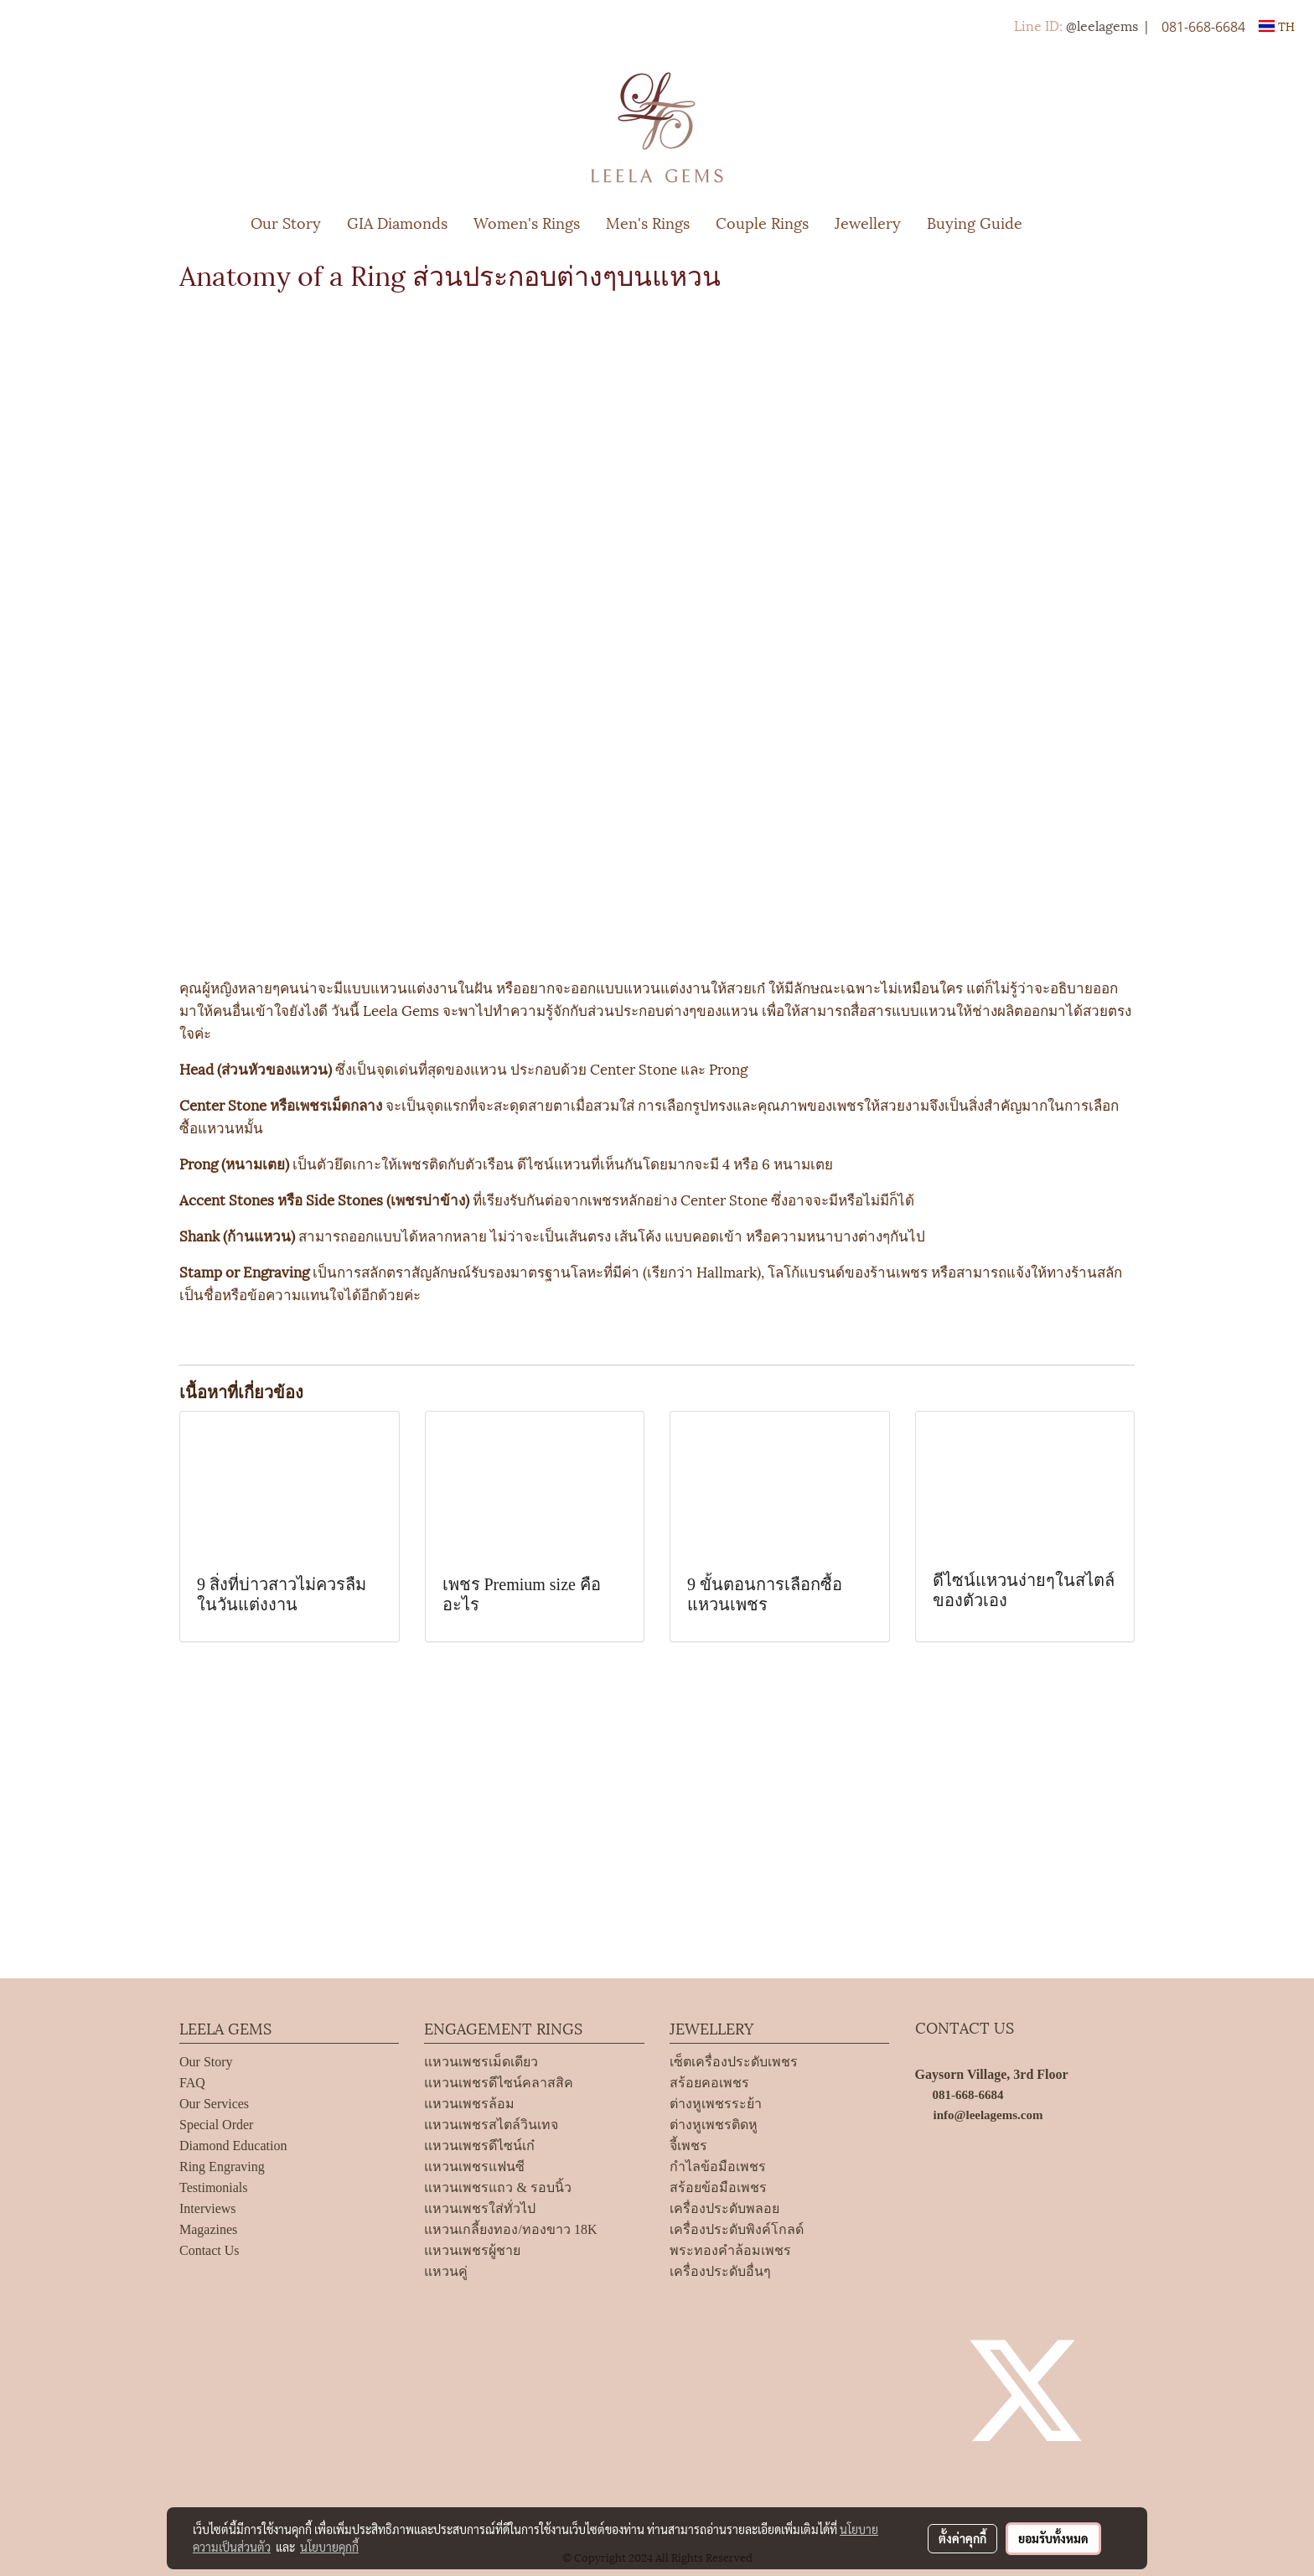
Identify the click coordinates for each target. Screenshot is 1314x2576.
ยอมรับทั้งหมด (1053, 2538)
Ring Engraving (222, 2166)
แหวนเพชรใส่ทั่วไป (479, 2208)
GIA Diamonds (397, 221)
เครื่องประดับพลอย (724, 2208)
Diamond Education (233, 2145)
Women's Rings (526, 221)
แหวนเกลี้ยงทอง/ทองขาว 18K (510, 2229)
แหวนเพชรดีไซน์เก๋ (479, 2145)
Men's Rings (648, 221)
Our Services (214, 2104)
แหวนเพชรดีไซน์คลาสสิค (498, 2083)
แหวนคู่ (446, 2271)
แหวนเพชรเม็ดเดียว (481, 2062)
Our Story (286, 221)
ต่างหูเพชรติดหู (714, 2124)
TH (1277, 25)
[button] (1060, 222)
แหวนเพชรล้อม (469, 2104)
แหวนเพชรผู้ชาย (472, 2250)
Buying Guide (974, 221)
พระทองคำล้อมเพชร (730, 2250)
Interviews (207, 2208)
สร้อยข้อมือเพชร (718, 2187)
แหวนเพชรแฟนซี (474, 2166)
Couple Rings (762, 221)
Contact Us (209, 2250)
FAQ (192, 2083)
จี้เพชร (688, 2145)
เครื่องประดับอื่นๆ (720, 2271)
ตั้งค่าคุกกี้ (962, 2538)
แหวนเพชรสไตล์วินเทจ (491, 2124)
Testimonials (213, 2187)
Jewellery (868, 221)
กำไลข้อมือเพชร (718, 2166)
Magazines (208, 2229)
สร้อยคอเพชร (709, 2083)
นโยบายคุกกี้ (329, 2546)
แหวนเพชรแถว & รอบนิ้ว (497, 2187)
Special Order (216, 2124)
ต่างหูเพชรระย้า (716, 2104)
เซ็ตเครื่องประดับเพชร (734, 2062)
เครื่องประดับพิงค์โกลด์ (737, 2229)
